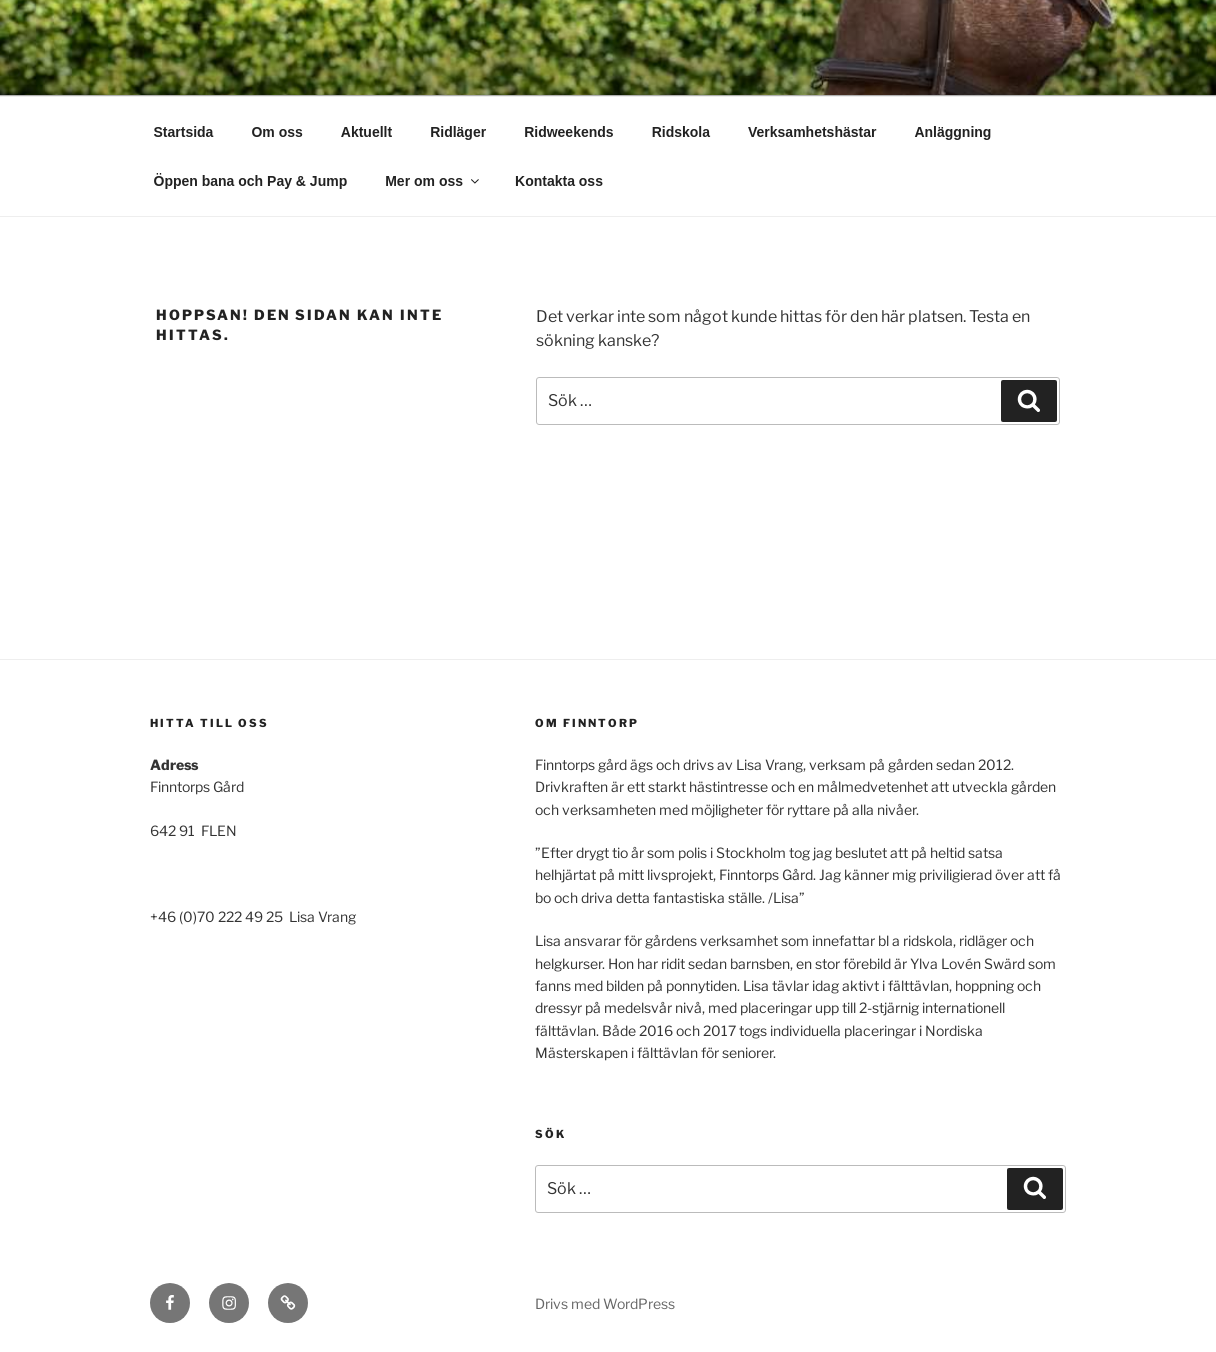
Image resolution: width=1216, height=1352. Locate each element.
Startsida (184, 132)
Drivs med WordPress (605, 1303)
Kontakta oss (559, 181)
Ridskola (681, 132)
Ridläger (458, 132)
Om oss (276, 132)
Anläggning (952, 132)
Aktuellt (366, 132)
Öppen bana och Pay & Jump (251, 181)
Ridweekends (568, 132)
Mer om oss (433, 181)
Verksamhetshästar (812, 132)
